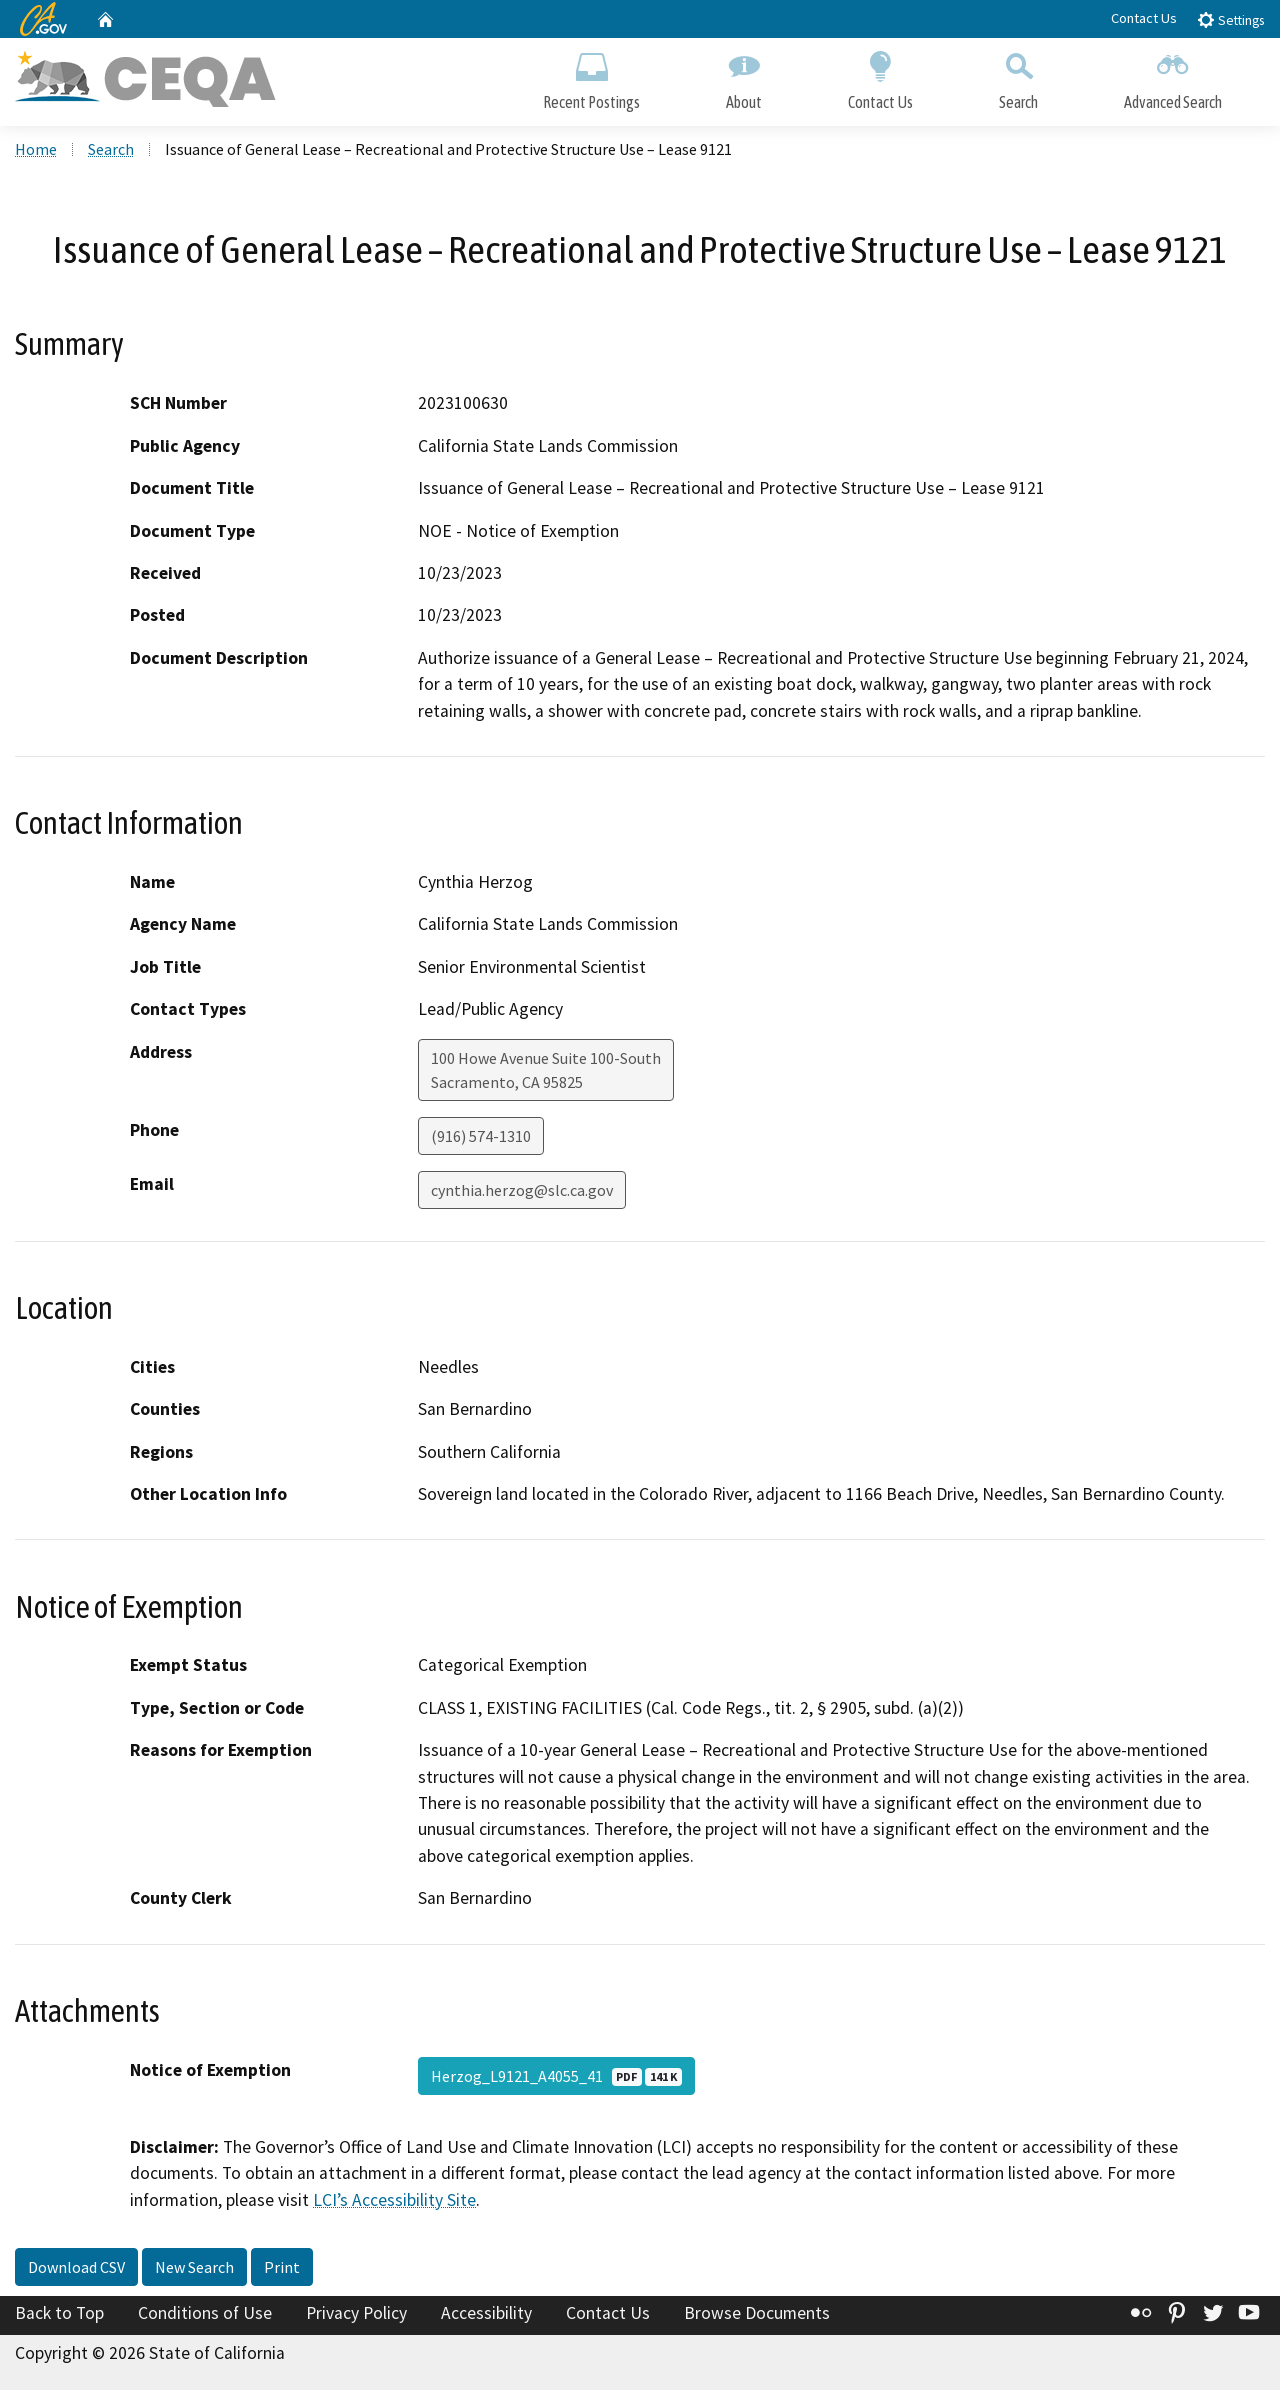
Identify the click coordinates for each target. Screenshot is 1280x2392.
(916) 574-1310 (481, 1138)
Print (282, 2269)
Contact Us (1144, 18)
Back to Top (59, 2315)
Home (36, 151)
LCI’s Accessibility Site (394, 2202)
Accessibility (486, 2315)
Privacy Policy (356, 2315)
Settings (1230, 19)
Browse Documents (757, 2315)
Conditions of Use (205, 2315)
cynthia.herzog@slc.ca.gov (522, 1192)
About (744, 77)
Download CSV (76, 2269)
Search (1018, 77)
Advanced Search (1173, 77)
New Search (194, 2269)
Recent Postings (591, 77)
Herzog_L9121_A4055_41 (556, 2078)
